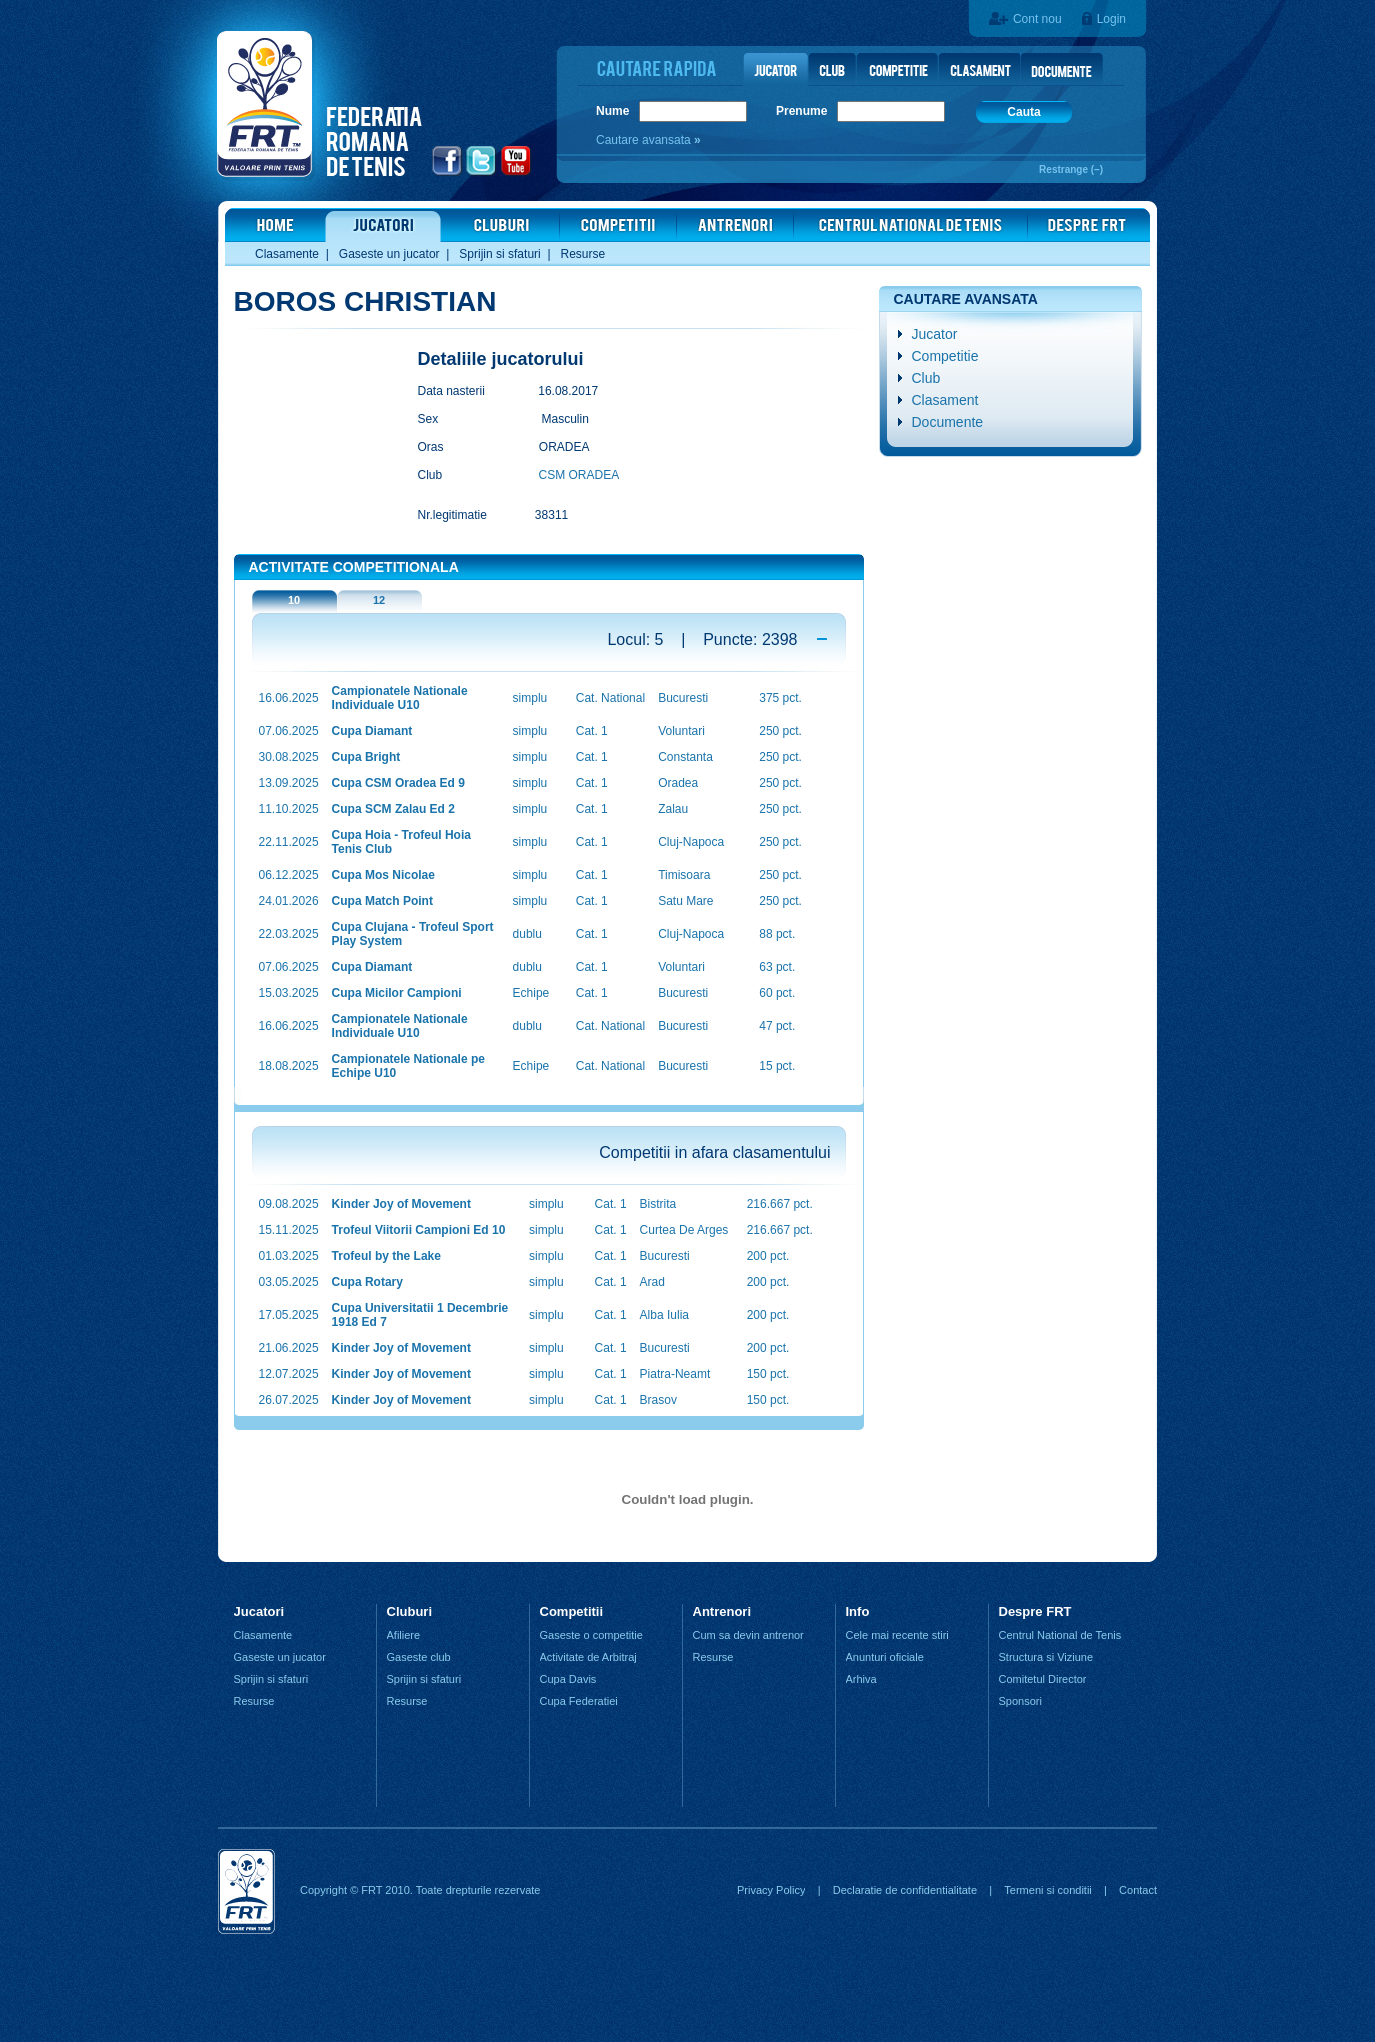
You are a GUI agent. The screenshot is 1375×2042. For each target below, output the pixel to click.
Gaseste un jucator (389, 254)
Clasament (945, 400)
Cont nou (1037, 19)
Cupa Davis (568, 1679)
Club (926, 378)
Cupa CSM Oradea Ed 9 (398, 783)
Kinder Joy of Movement (401, 1204)
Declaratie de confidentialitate (905, 1890)
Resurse (583, 254)
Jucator (935, 334)
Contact (1138, 1890)
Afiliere (404, 1635)
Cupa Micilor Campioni (397, 993)
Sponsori (1020, 1701)
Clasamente (287, 254)
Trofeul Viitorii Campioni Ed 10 (419, 1230)
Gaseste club (419, 1657)
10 (294, 600)
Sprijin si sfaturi (499, 254)
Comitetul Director (1043, 1679)
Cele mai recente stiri (897, 1635)
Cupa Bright (366, 757)
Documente (948, 422)
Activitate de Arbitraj (588, 1657)
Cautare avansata (645, 140)
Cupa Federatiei (579, 1701)
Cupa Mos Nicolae (383, 875)
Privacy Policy (771, 1890)
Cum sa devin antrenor (748, 1635)
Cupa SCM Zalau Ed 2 (393, 809)
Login (1111, 19)
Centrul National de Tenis (1060, 1635)
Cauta (1023, 112)
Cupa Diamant (372, 731)
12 (379, 600)
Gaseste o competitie (591, 1635)
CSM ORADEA (579, 475)
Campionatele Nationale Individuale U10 (400, 698)
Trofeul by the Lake (386, 1256)
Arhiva (861, 1679)
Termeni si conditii (1047, 1890)
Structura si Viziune (1046, 1657)
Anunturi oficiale (885, 1657)
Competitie (945, 356)
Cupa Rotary (367, 1282)
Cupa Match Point (382, 901)
